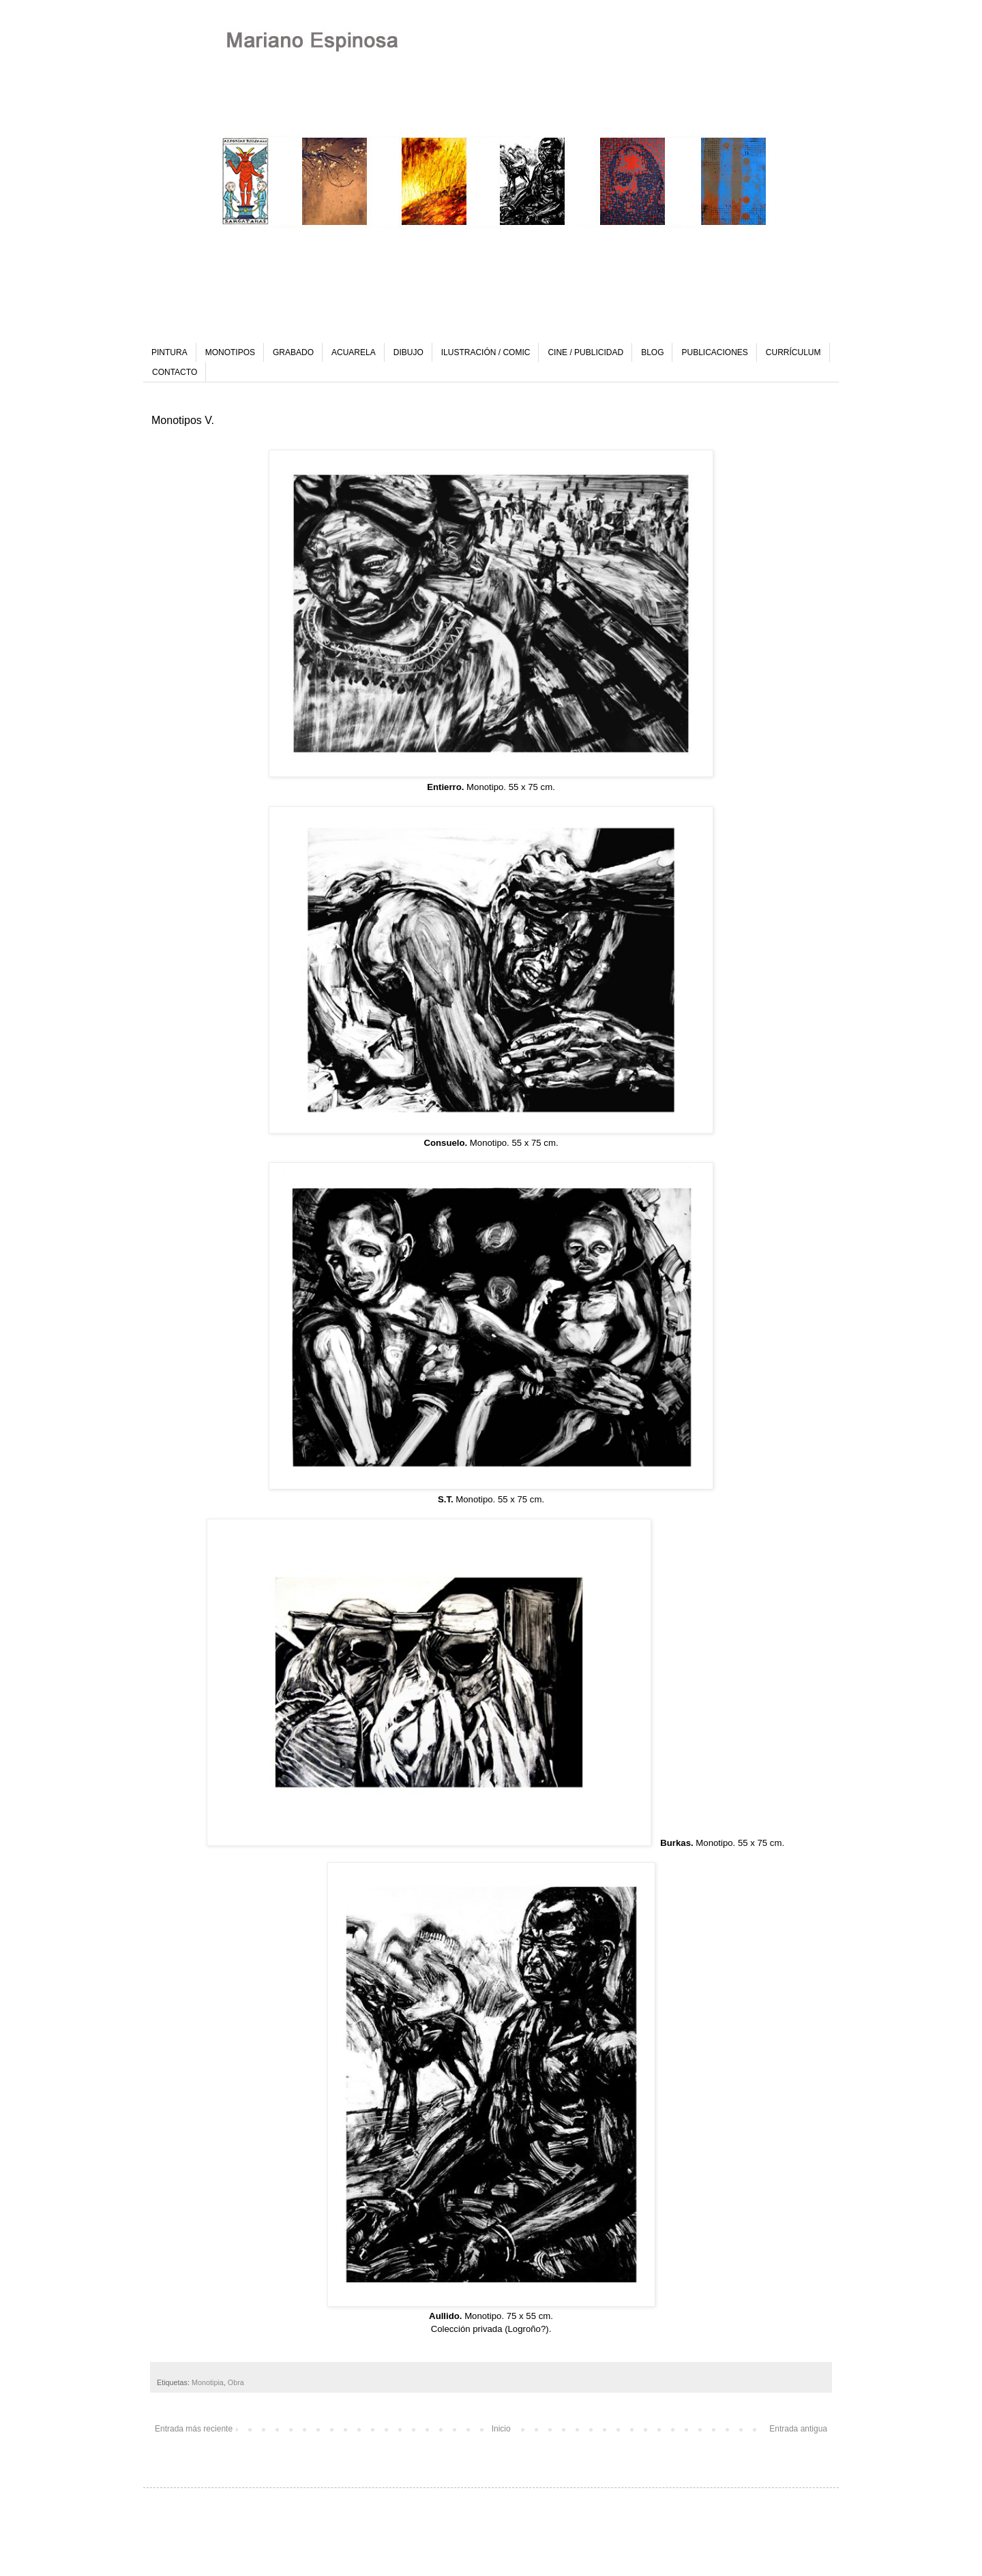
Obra (236, 2382)
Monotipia (208, 2382)
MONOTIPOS (230, 352)
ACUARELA (353, 352)
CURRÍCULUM (793, 352)
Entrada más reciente (194, 2429)
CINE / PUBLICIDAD (585, 352)
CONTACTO (174, 372)
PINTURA (169, 352)
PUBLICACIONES (714, 352)
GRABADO (293, 352)
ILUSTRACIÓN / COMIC (486, 352)
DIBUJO (408, 352)
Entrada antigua (798, 2429)
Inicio (501, 2429)
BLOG (652, 352)
